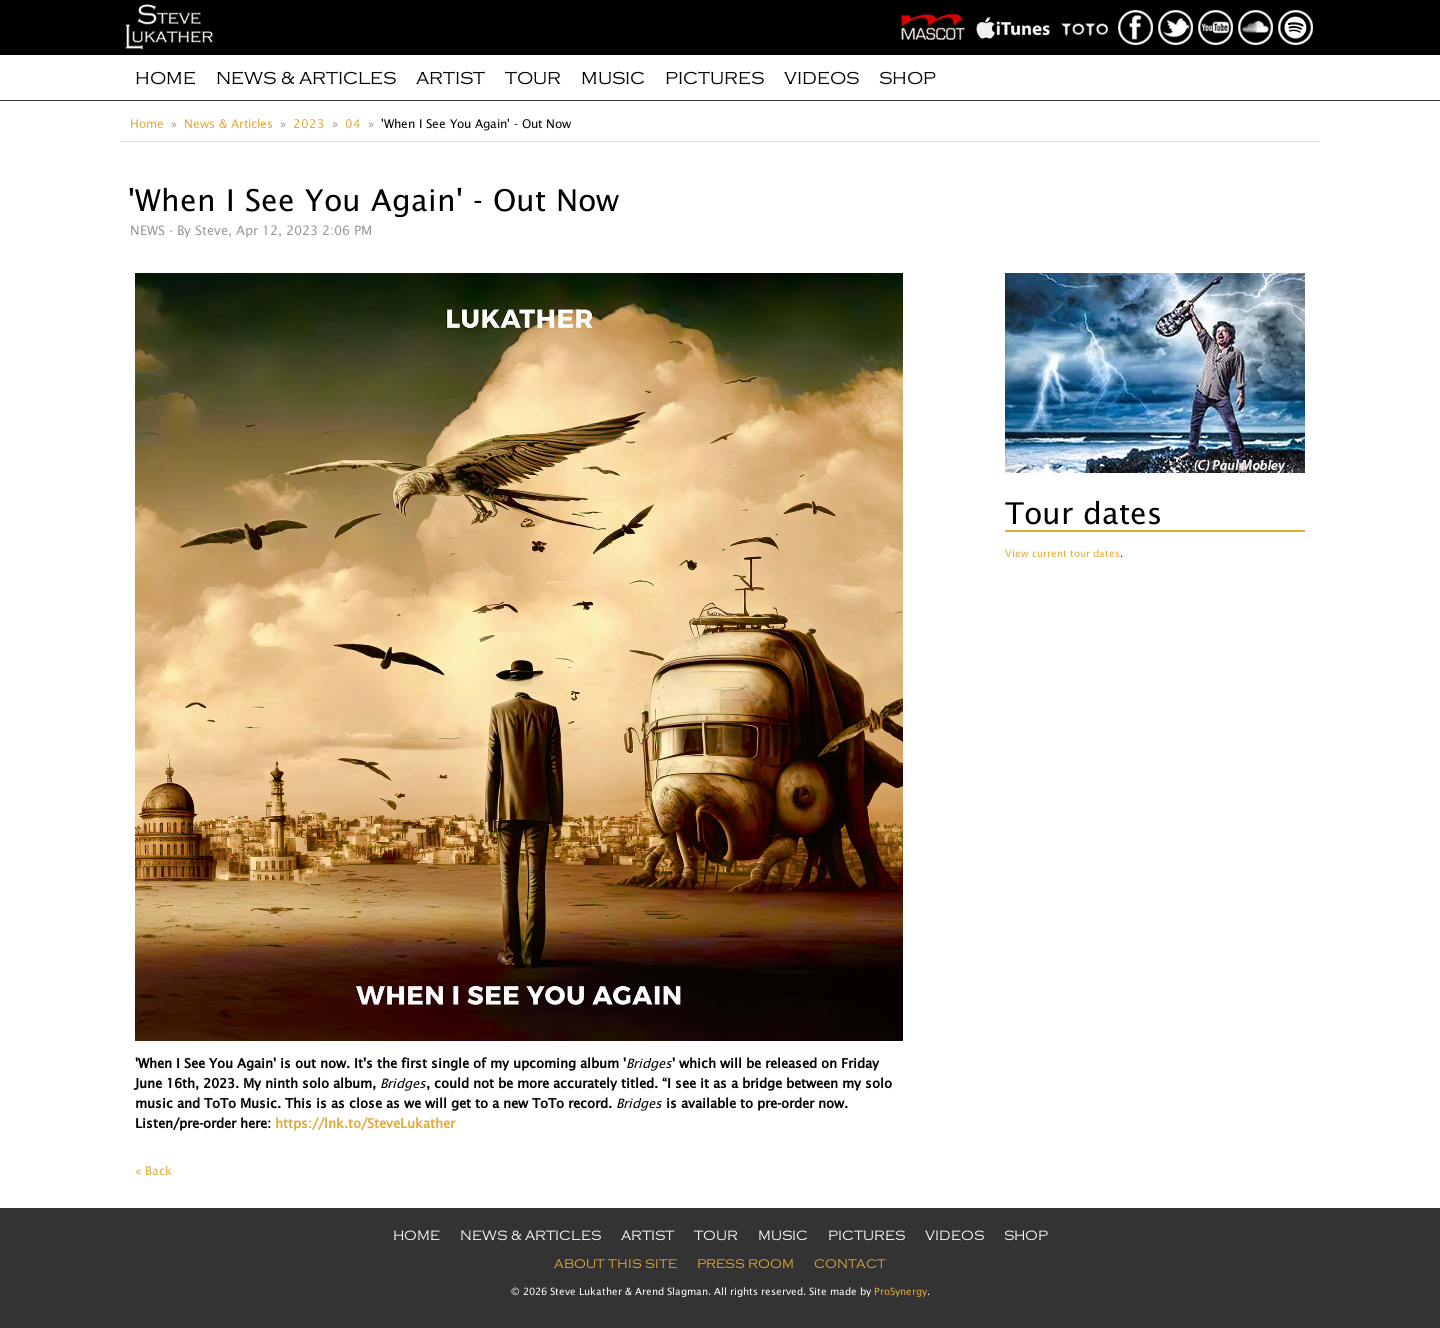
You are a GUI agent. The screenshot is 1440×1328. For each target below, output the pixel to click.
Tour (533, 78)
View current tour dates (1062, 553)
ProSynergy (900, 1291)
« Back (153, 1170)
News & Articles (306, 78)
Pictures (714, 78)
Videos (821, 78)
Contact (850, 1264)
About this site (615, 1264)
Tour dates (1083, 512)
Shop (907, 78)
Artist (450, 78)
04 (353, 123)
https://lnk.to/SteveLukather (365, 1123)
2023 (309, 123)
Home (165, 78)
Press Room (745, 1264)
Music (613, 78)
